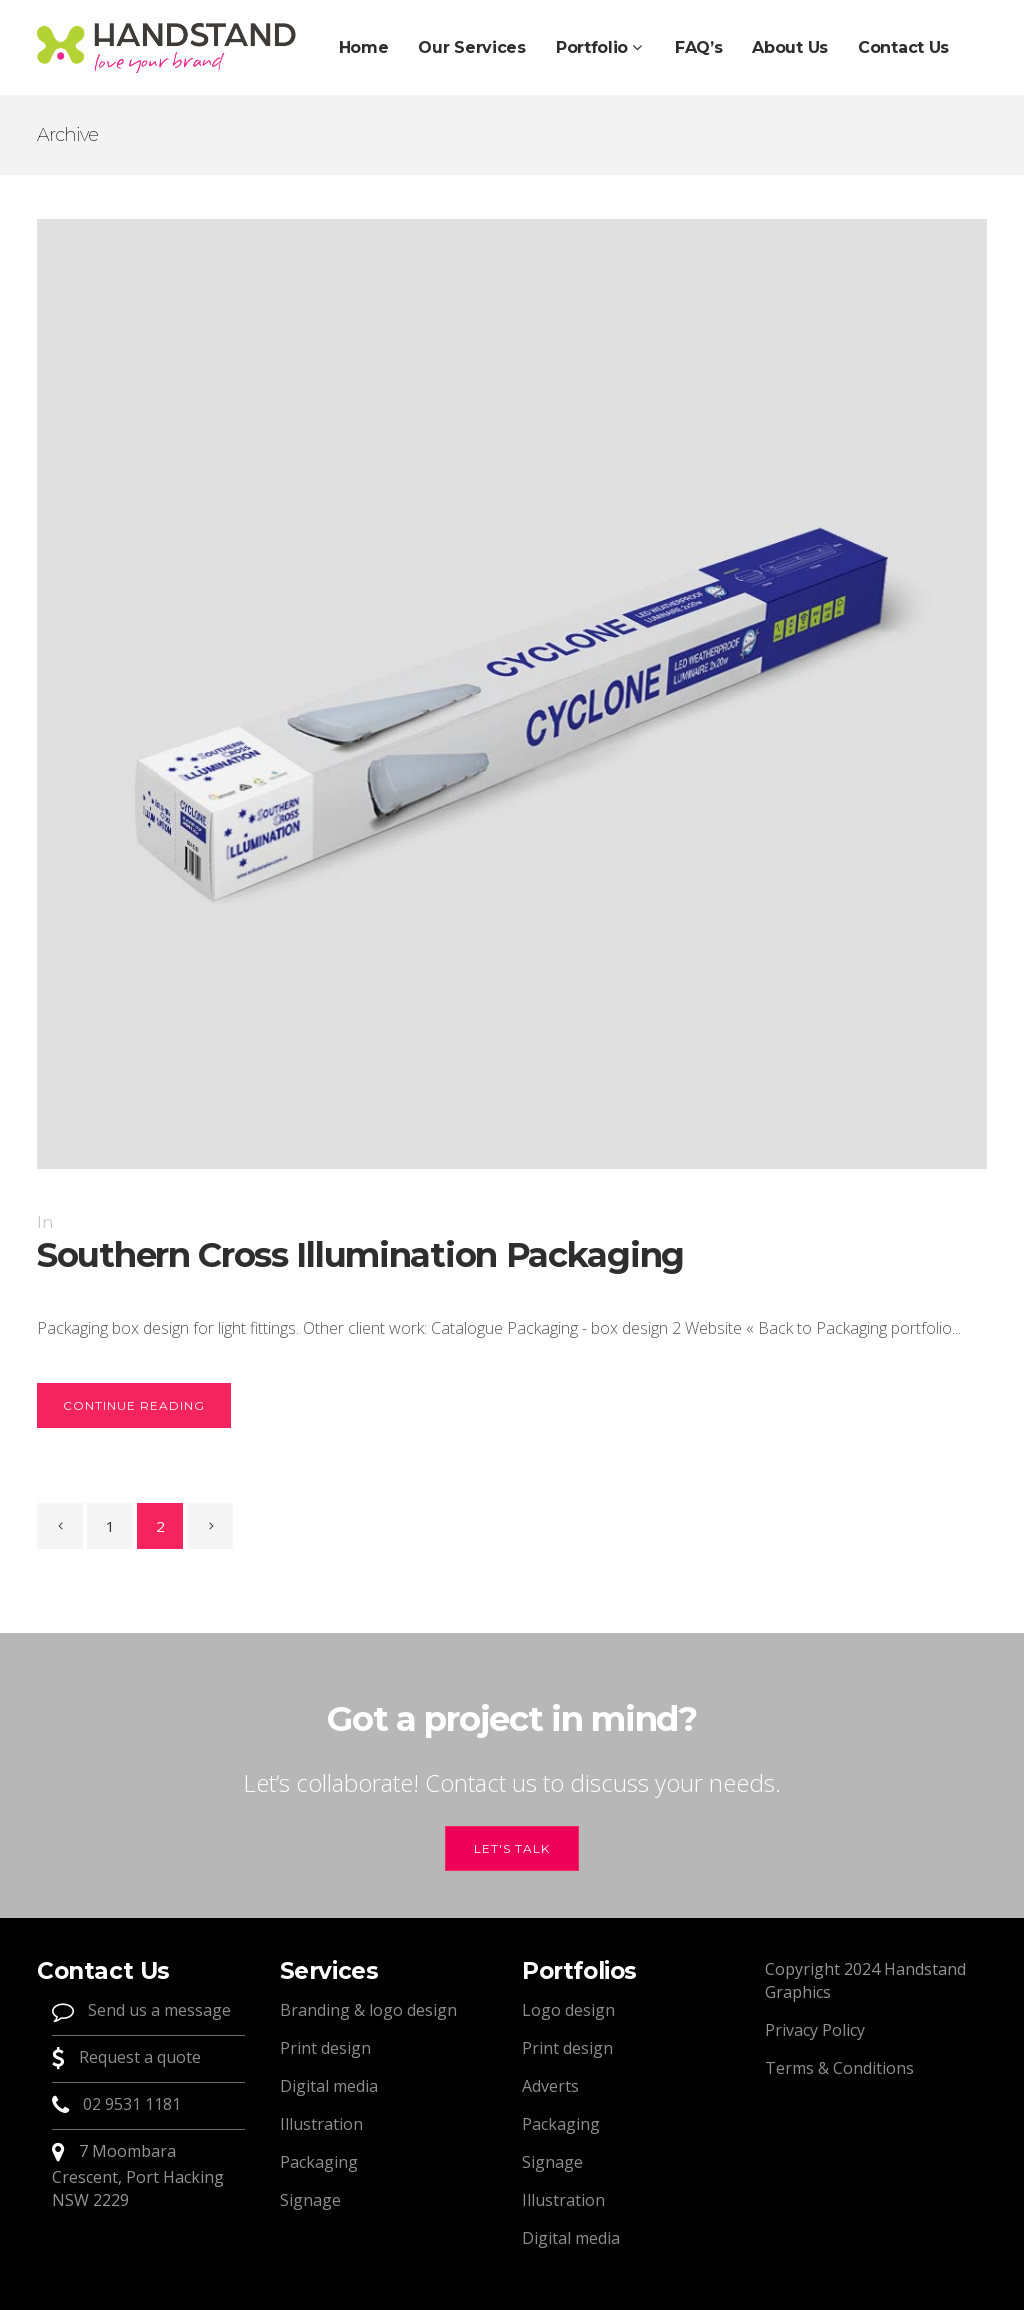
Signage (310, 2200)
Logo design (568, 2010)
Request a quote (138, 2057)
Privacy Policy (815, 2030)
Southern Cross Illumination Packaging (360, 1255)
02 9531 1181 (132, 2104)
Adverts (550, 2086)
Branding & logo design (368, 2010)
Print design (325, 2048)
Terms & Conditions (839, 2068)
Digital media (329, 2086)
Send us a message (157, 2010)
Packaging (319, 2162)
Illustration (321, 2124)
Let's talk (512, 1848)
